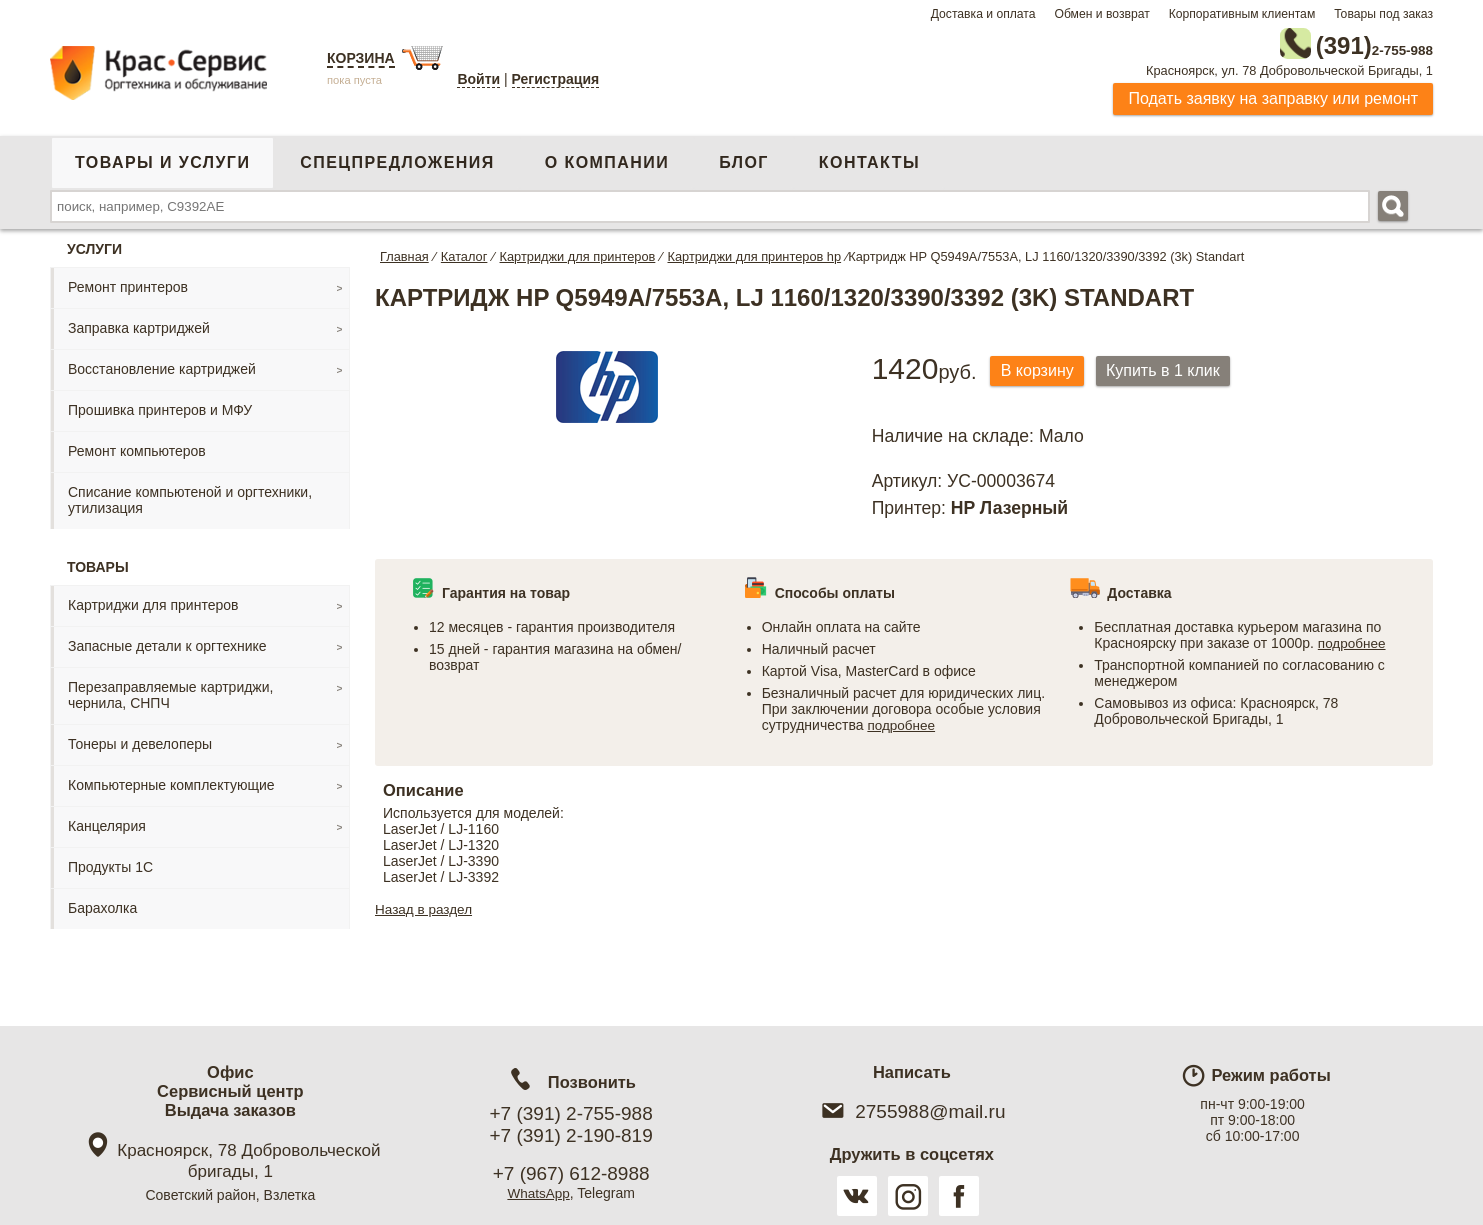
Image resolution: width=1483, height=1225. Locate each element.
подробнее (902, 722)
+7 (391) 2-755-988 (571, 1113)
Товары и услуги (162, 158)
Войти (478, 79)
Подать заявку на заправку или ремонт (1273, 94)
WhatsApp (538, 1193)
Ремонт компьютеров (137, 447)
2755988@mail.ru (911, 1111)
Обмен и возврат (1101, 14)
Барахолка (102, 904)
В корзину (1041, 367)
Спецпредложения (397, 158)
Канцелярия (107, 822)
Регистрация (556, 79)
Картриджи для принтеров (153, 601)
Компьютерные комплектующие (171, 781)
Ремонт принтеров (128, 283)
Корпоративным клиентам (1242, 14)
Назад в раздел (425, 916)
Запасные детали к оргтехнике (167, 642)
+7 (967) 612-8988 (571, 1173)
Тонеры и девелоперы (140, 740)
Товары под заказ (1383, 14)
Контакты (869, 158)
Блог (744, 158)
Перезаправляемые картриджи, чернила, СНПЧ (170, 691)
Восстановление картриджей (162, 365)
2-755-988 (1332, 42)
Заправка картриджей (139, 324)
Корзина (361, 58)
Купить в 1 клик (1177, 367)
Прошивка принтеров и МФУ (160, 406)
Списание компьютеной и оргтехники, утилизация (190, 496)
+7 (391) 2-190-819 (571, 1135)
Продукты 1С (110, 863)
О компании (607, 158)
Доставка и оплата (983, 14)
